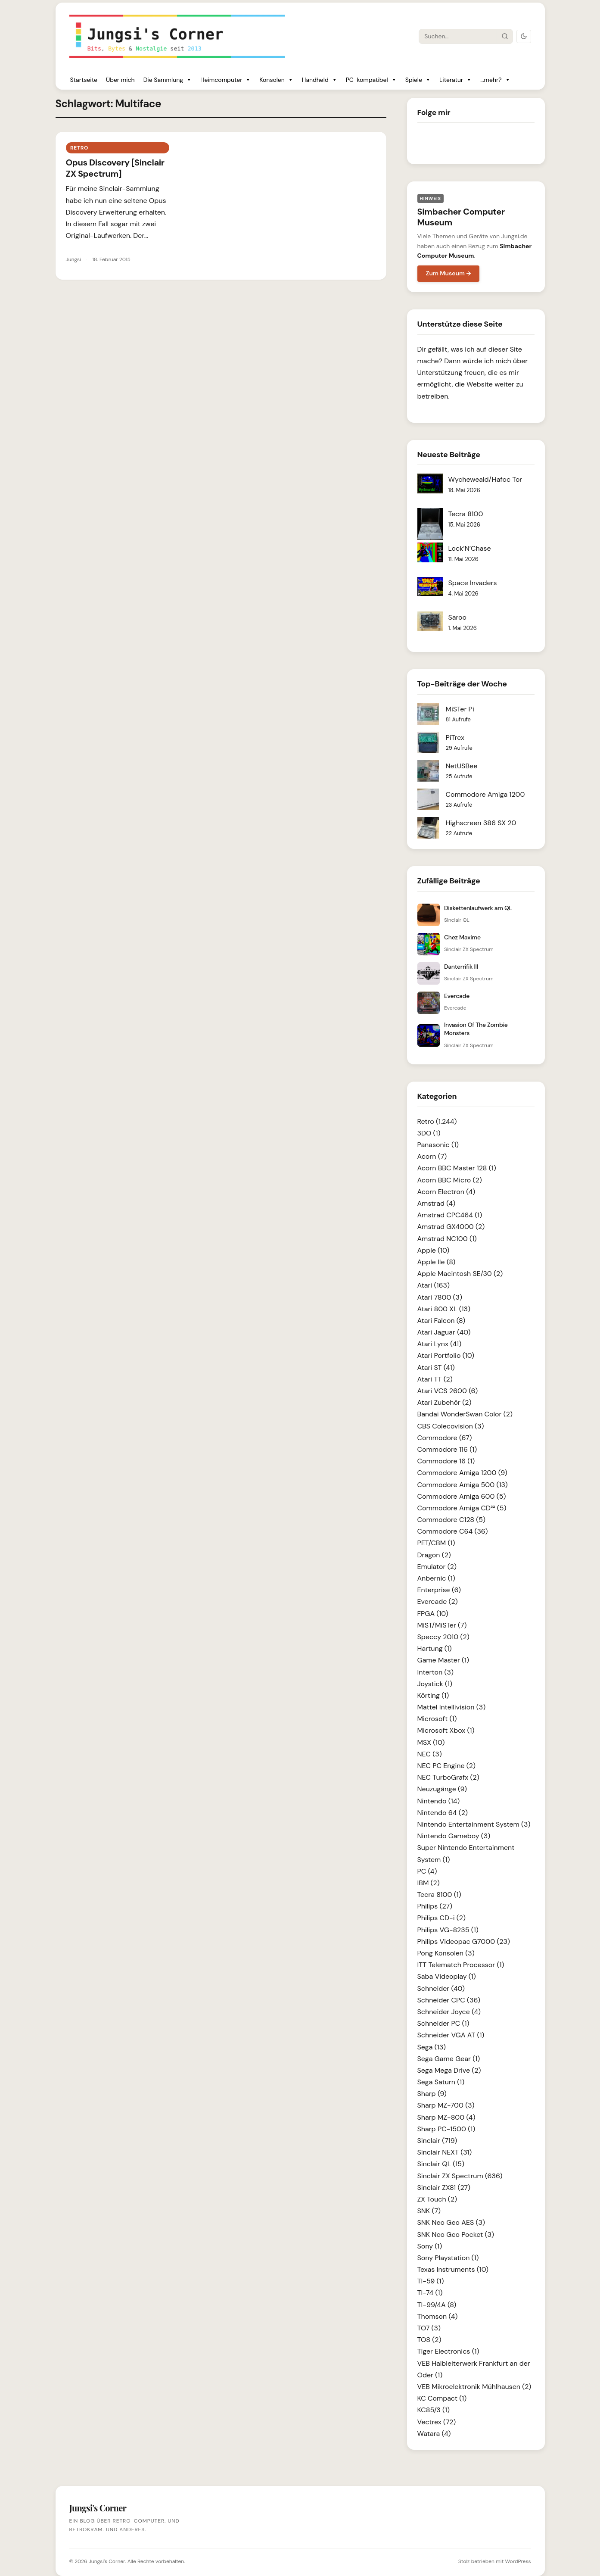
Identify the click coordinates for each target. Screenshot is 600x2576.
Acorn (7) (432, 1156)
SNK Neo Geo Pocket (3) (455, 2234)
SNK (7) (429, 2210)
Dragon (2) (434, 1554)
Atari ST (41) (436, 1367)
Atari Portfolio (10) (445, 1355)
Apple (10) (433, 1250)
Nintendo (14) (438, 1801)
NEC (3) (429, 1754)
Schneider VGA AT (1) (451, 2035)
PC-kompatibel (371, 80)
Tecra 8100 (465, 513)
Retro (79, 147)
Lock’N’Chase (469, 548)
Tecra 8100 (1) (439, 1894)
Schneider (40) (441, 1988)
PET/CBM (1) (436, 1542)
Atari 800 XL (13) (444, 1308)
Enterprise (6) (439, 1589)
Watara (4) (434, 2433)
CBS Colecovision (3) (450, 1426)
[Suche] (458, 36)
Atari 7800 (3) (439, 1297)
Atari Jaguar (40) (444, 1332)
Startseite (83, 80)
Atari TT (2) (435, 1379)
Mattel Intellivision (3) (451, 1707)
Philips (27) (434, 1906)
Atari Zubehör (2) (444, 1402)
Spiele (418, 80)
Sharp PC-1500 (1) (446, 2128)
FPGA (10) (432, 1613)
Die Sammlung (167, 80)
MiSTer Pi (460, 709)
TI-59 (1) (430, 2281)
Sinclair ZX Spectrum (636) (460, 2175)
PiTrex (455, 737)
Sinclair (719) (437, 2140)
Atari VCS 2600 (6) (447, 1390)
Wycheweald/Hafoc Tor (485, 479)
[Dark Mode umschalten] (523, 36)
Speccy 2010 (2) (443, 1636)
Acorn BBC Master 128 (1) (456, 1168)
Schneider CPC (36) (448, 2000)
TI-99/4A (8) (437, 2304)
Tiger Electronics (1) (448, 2351)
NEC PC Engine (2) (446, 1765)
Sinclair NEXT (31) (444, 2152)
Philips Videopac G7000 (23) (463, 1941)
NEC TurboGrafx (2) (448, 1777)
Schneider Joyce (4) (449, 2011)
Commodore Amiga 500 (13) (462, 1484)
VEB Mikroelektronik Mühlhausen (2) (474, 2386)
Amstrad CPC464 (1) (449, 1214)
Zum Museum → (448, 273)
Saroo (457, 617)
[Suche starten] (504, 36)
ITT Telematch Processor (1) (460, 1964)
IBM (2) (428, 1882)
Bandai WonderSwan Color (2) (465, 1414)
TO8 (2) (429, 2339)
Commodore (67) (444, 1437)
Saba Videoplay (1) (446, 1976)
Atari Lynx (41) (439, 1343)
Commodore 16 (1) (446, 1461)
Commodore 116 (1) (447, 1449)
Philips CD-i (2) (441, 1917)
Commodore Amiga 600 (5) (461, 1496)
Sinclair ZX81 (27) (444, 2187)
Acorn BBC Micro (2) (449, 1180)
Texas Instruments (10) (452, 2269)
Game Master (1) (443, 1660)
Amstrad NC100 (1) (447, 1238)
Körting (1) (433, 1695)
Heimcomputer (225, 80)
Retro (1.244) (437, 1121)
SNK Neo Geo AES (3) (451, 2222)
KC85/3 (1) (433, 2409)
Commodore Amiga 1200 (485, 794)
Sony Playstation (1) (448, 2257)
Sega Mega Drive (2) (449, 2070)
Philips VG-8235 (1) (448, 1929)
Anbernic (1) (436, 1578)
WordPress (518, 2561)
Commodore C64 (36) (452, 1531)
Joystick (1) (435, 1683)
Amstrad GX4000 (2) (451, 1226)
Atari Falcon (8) (441, 1320)
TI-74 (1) (430, 2292)
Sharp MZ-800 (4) (446, 2117)
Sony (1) (429, 2246)
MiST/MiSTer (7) (442, 1625)
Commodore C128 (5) (451, 1519)
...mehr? (495, 80)
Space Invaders (472, 582)
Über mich (120, 80)
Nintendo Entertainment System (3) (474, 1824)
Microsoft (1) (437, 1718)
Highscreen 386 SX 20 (481, 822)
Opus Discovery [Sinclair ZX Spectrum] (115, 168)
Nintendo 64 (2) (442, 1812)
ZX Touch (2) (437, 2199)
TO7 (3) (429, 2328)
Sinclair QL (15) (441, 2163)
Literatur (455, 80)
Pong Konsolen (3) (446, 1953)
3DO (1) (429, 1133)
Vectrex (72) (436, 2421)
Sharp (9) (432, 2093)
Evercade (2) (437, 1601)
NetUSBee (462, 765)
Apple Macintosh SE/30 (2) (460, 1273)
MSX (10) (431, 1742)
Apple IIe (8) (436, 1261)
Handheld (319, 80)
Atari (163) (433, 1285)
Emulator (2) (437, 1566)
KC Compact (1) (442, 2398)
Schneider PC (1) (443, 2023)
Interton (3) (435, 1672)
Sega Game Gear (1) (448, 2058)
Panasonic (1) (438, 1144)
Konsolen (276, 80)
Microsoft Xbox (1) (446, 1730)
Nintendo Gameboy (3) (454, 1835)
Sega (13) (431, 2047)
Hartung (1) (434, 1648)
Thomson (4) (437, 2316)
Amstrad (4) (436, 1203)
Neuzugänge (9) (442, 1788)
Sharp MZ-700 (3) (446, 2105)
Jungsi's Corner (107, 2561)
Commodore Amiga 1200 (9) (462, 1472)
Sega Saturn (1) (441, 2081)
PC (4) (427, 1871)
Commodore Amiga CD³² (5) (462, 1508)
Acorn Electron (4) (446, 1191)
